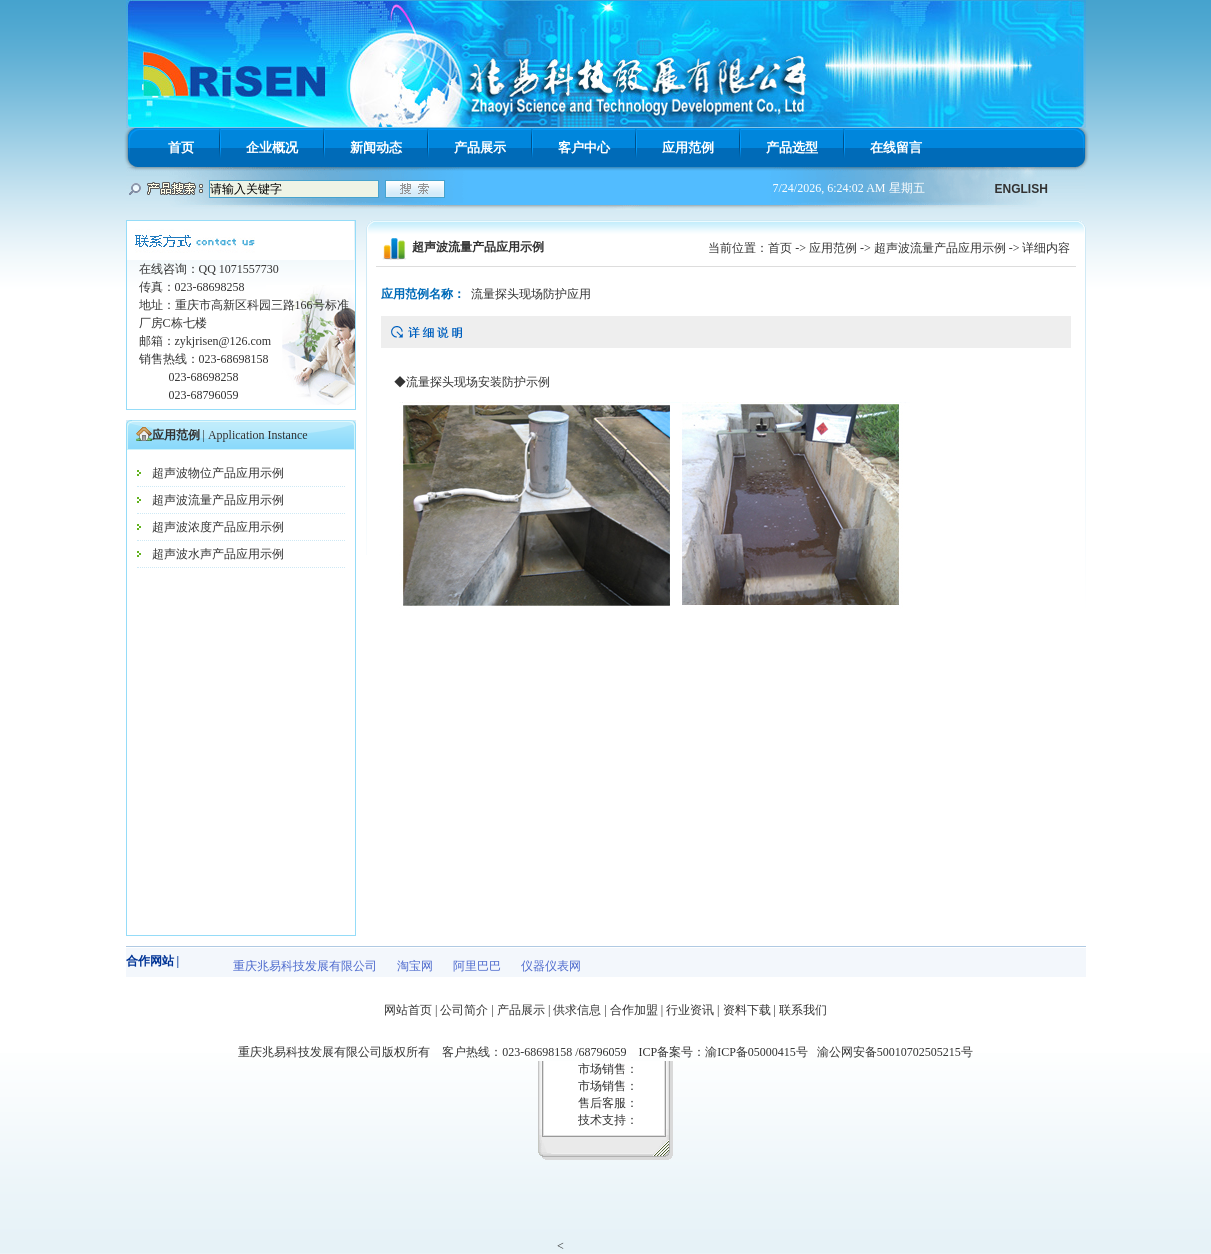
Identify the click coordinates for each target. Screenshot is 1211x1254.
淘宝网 (415, 966)
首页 (181, 147)
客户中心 (584, 147)
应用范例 (688, 147)
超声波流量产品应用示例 (218, 500)
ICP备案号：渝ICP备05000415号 (727, 1052)
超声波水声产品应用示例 (218, 554)
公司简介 (464, 1010)
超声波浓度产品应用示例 (218, 527)
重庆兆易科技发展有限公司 (305, 966)
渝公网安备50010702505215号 (895, 1052)
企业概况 (272, 147)
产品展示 (480, 147)
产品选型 (792, 147)
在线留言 (896, 147)
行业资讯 (690, 1010)
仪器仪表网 (551, 966)
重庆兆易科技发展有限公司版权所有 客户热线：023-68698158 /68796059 (438, 1052)
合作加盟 (634, 1010)
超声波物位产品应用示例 (218, 473)
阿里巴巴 (477, 966)
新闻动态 (376, 147)
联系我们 (803, 1010)
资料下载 (747, 1010)
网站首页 (408, 1010)
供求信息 (577, 1010)
